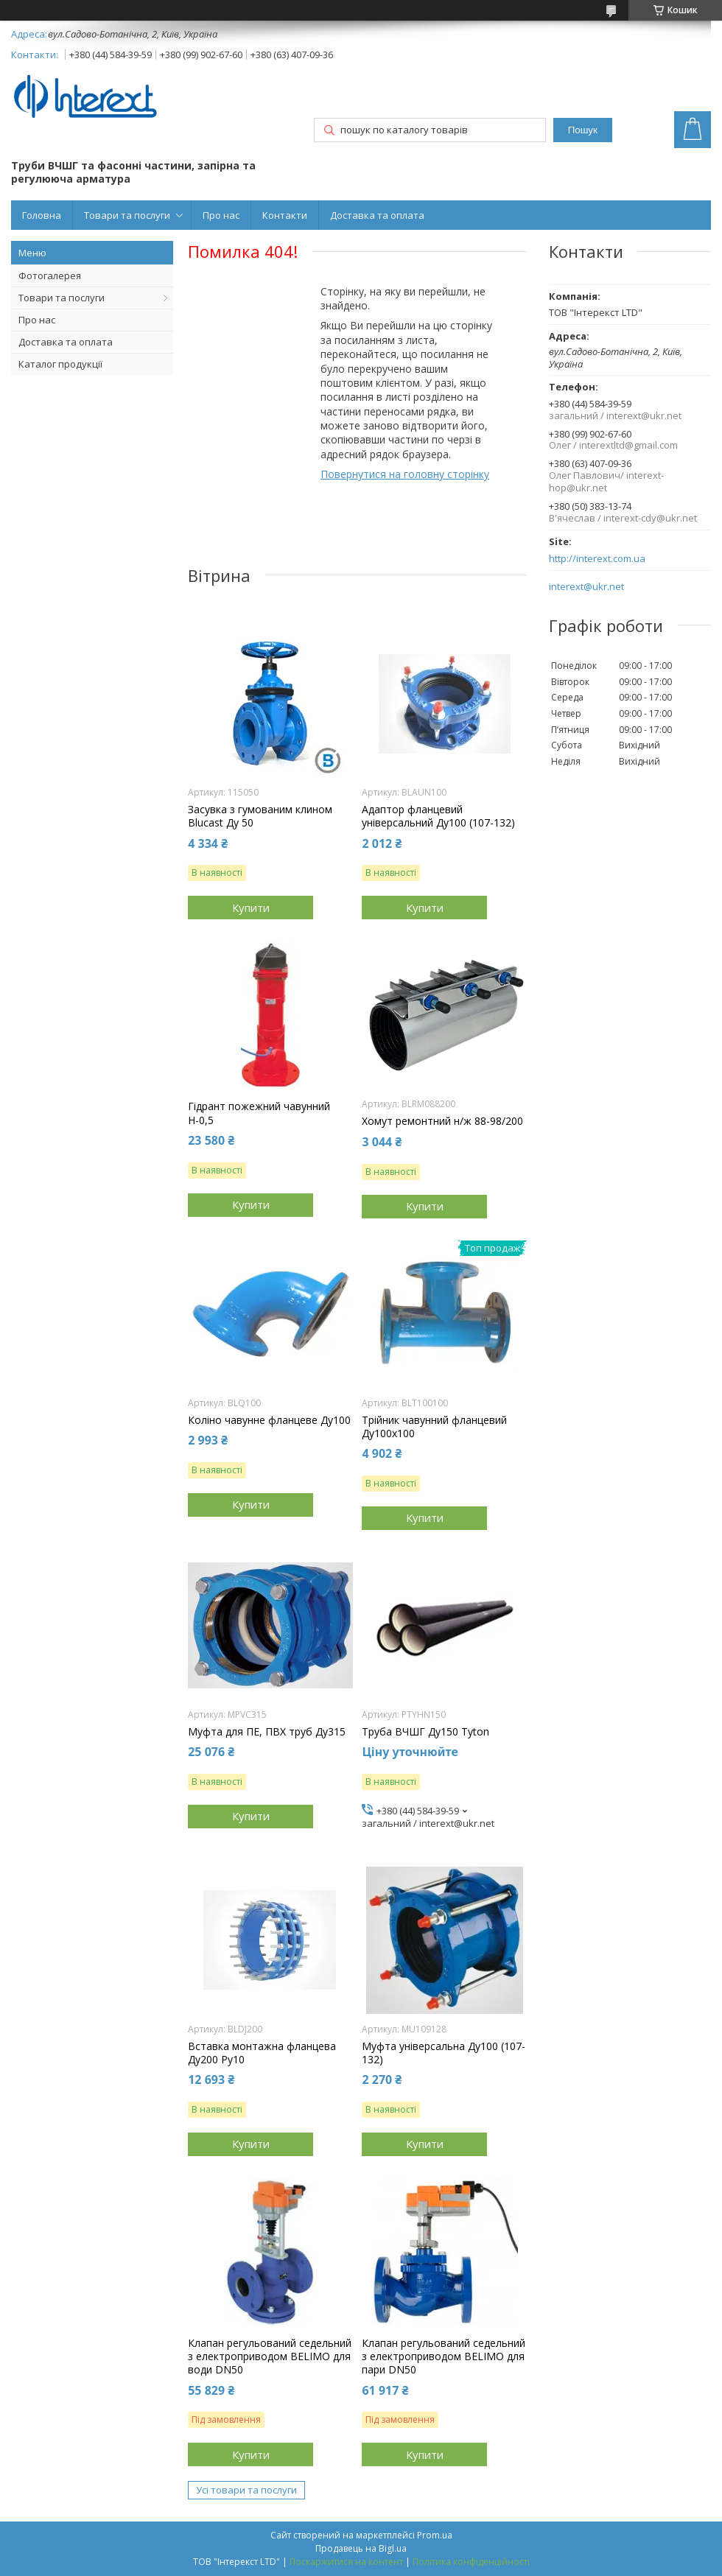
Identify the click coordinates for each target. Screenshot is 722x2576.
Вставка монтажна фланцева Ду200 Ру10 (262, 2053)
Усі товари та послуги (246, 2489)
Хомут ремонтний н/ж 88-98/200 (442, 1121)
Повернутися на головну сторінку (404, 474)
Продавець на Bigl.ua (361, 2548)
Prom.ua (434, 2535)
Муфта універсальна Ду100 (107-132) (443, 2053)
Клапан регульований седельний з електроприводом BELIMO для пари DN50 (443, 2356)
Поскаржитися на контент (346, 2561)
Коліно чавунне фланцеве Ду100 (269, 1420)
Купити (251, 907)
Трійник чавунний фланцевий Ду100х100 (434, 1427)
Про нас (221, 215)
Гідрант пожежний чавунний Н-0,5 (259, 1113)
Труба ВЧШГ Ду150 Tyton (425, 1731)
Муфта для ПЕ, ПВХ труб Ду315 (267, 1731)
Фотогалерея (49, 275)
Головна (41, 215)
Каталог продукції (60, 364)
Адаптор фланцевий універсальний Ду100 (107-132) (438, 816)
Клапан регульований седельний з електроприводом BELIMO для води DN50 (269, 2356)
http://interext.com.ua (597, 558)
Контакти (284, 215)
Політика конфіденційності (471, 2561)
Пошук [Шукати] (582, 130)
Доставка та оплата (377, 215)
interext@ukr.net (586, 586)
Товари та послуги (127, 215)
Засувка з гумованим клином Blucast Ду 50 (260, 816)
